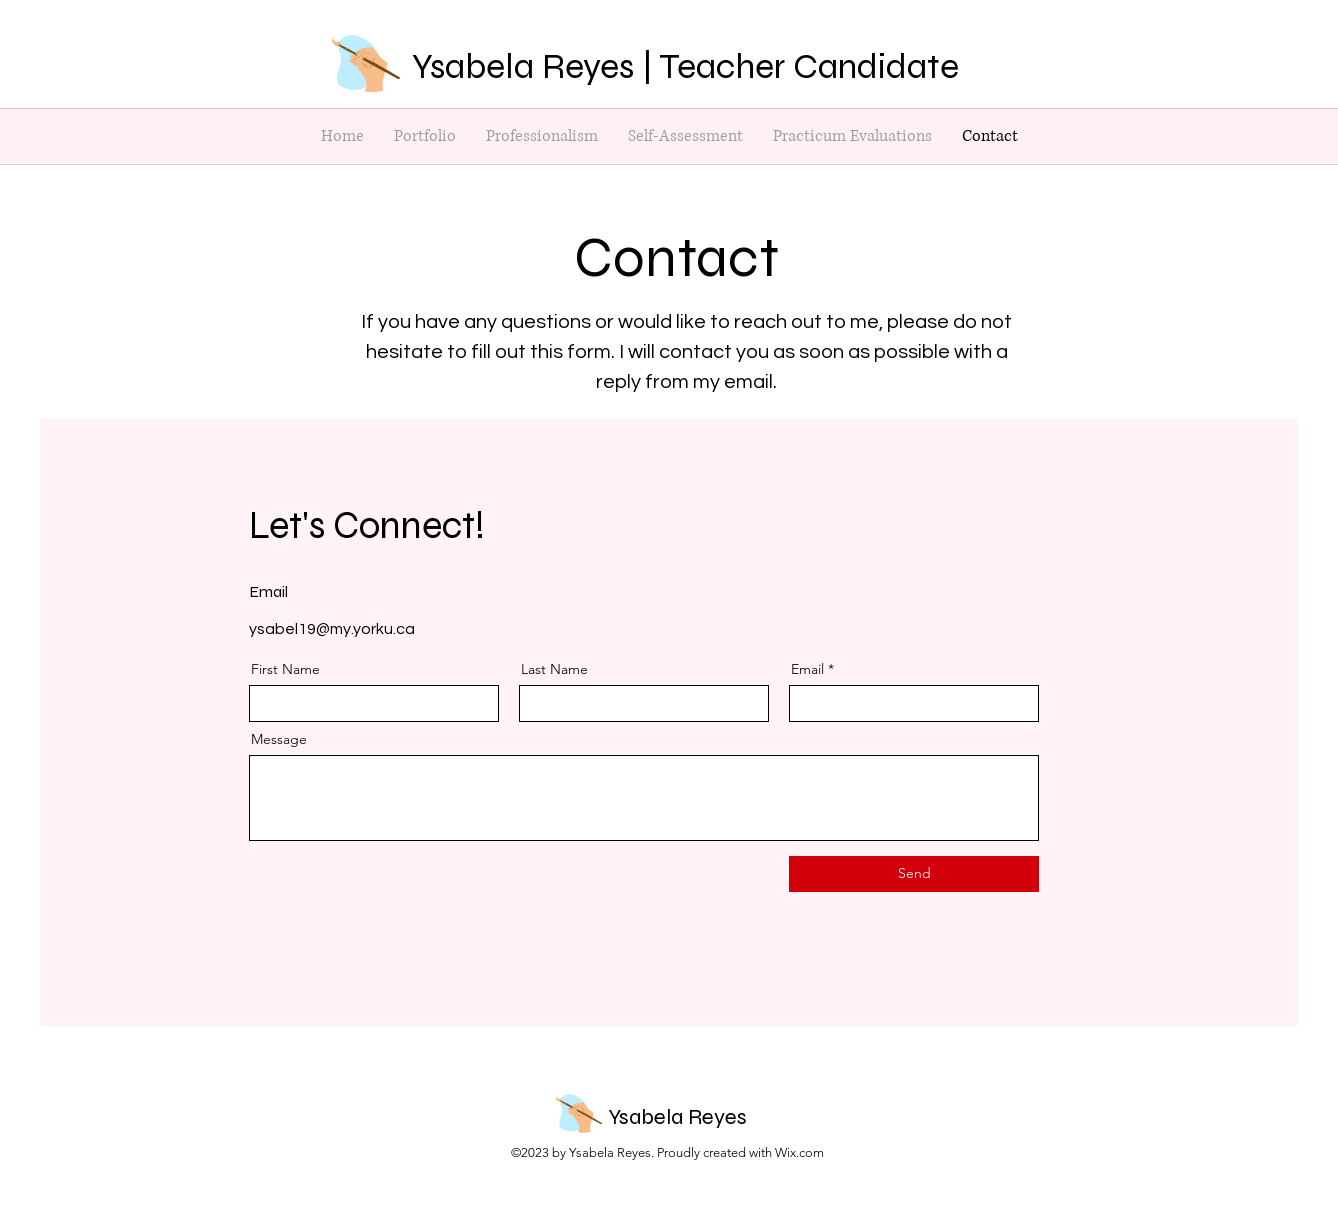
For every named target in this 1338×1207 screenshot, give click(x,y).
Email (807, 669)
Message (279, 739)
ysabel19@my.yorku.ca (332, 629)
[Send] (914, 874)
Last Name (554, 669)
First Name (285, 669)
